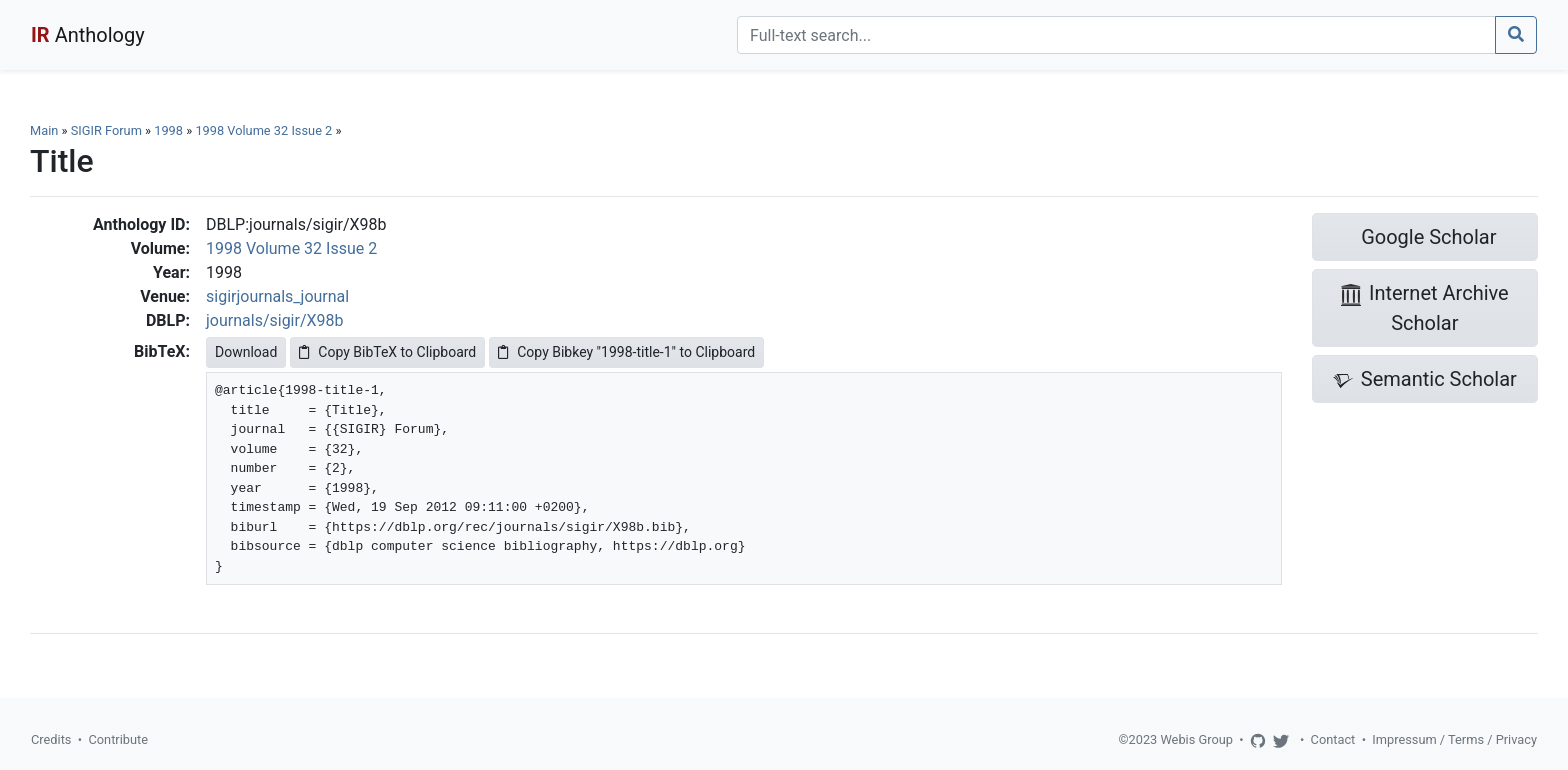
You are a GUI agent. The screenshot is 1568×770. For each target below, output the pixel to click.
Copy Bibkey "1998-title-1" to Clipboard (626, 352)
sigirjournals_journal (277, 296)
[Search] (1116, 35)
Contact (1333, 739)
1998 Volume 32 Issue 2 (265, 130)
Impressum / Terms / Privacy (1454, 739)
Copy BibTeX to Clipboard (387, 352)
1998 (168, 130)
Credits (51, 739)
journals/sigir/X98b (275, 320)
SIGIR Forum (106, 130)
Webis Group (1196, 739)
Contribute (118, 739)
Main (44, 130)
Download (246, 352)
